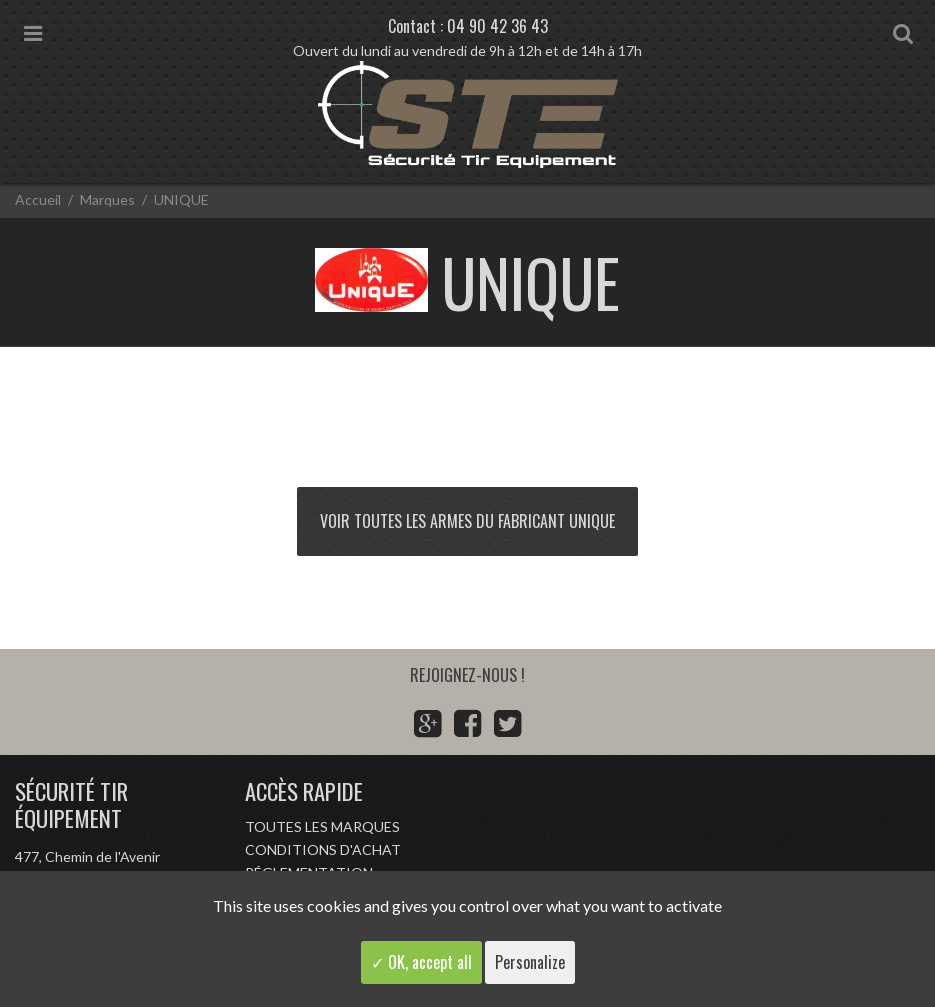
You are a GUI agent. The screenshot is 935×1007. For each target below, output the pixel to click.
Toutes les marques (322, 826)
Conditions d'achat (323, 849)
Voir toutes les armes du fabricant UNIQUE (467, 521)
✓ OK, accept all (421, 962)
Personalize (530, 962)
